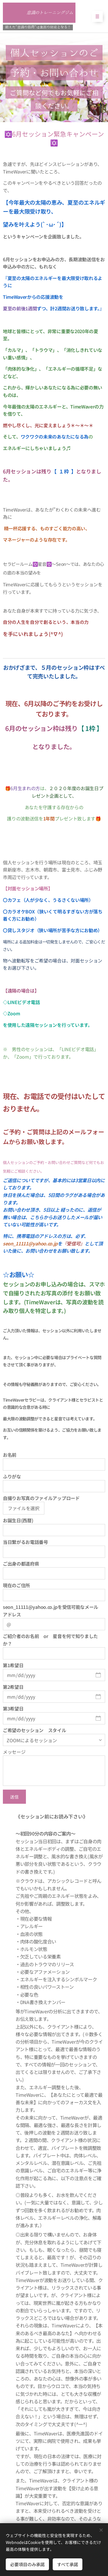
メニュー (95, 16)
